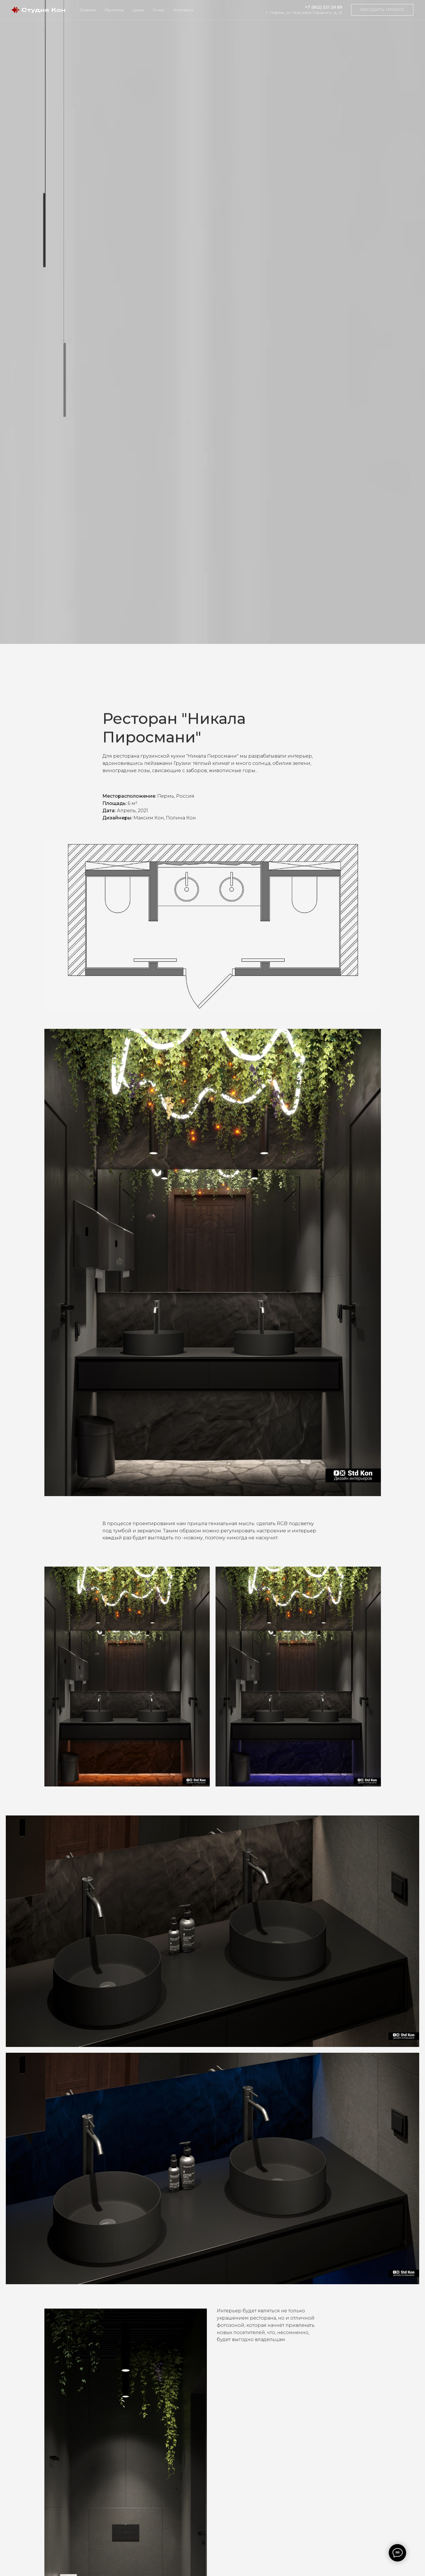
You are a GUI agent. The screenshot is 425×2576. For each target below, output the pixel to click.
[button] (382, 10)
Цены (138, 9)
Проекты (114, 9)
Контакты (183, 9)
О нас (158, 9)
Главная (88, 9)
